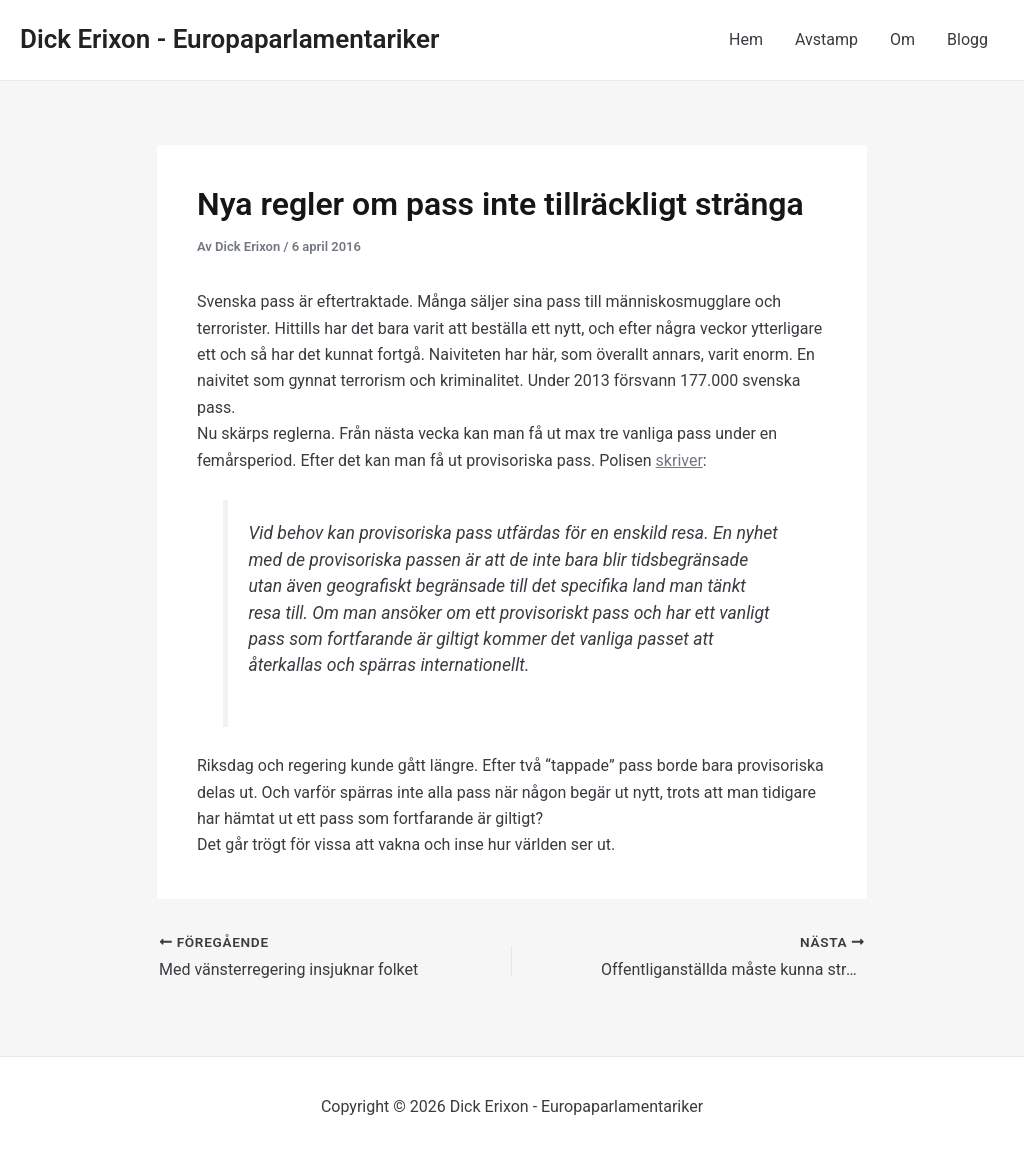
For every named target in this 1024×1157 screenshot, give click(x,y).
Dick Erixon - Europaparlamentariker (229, 39)
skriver (679, 460)
